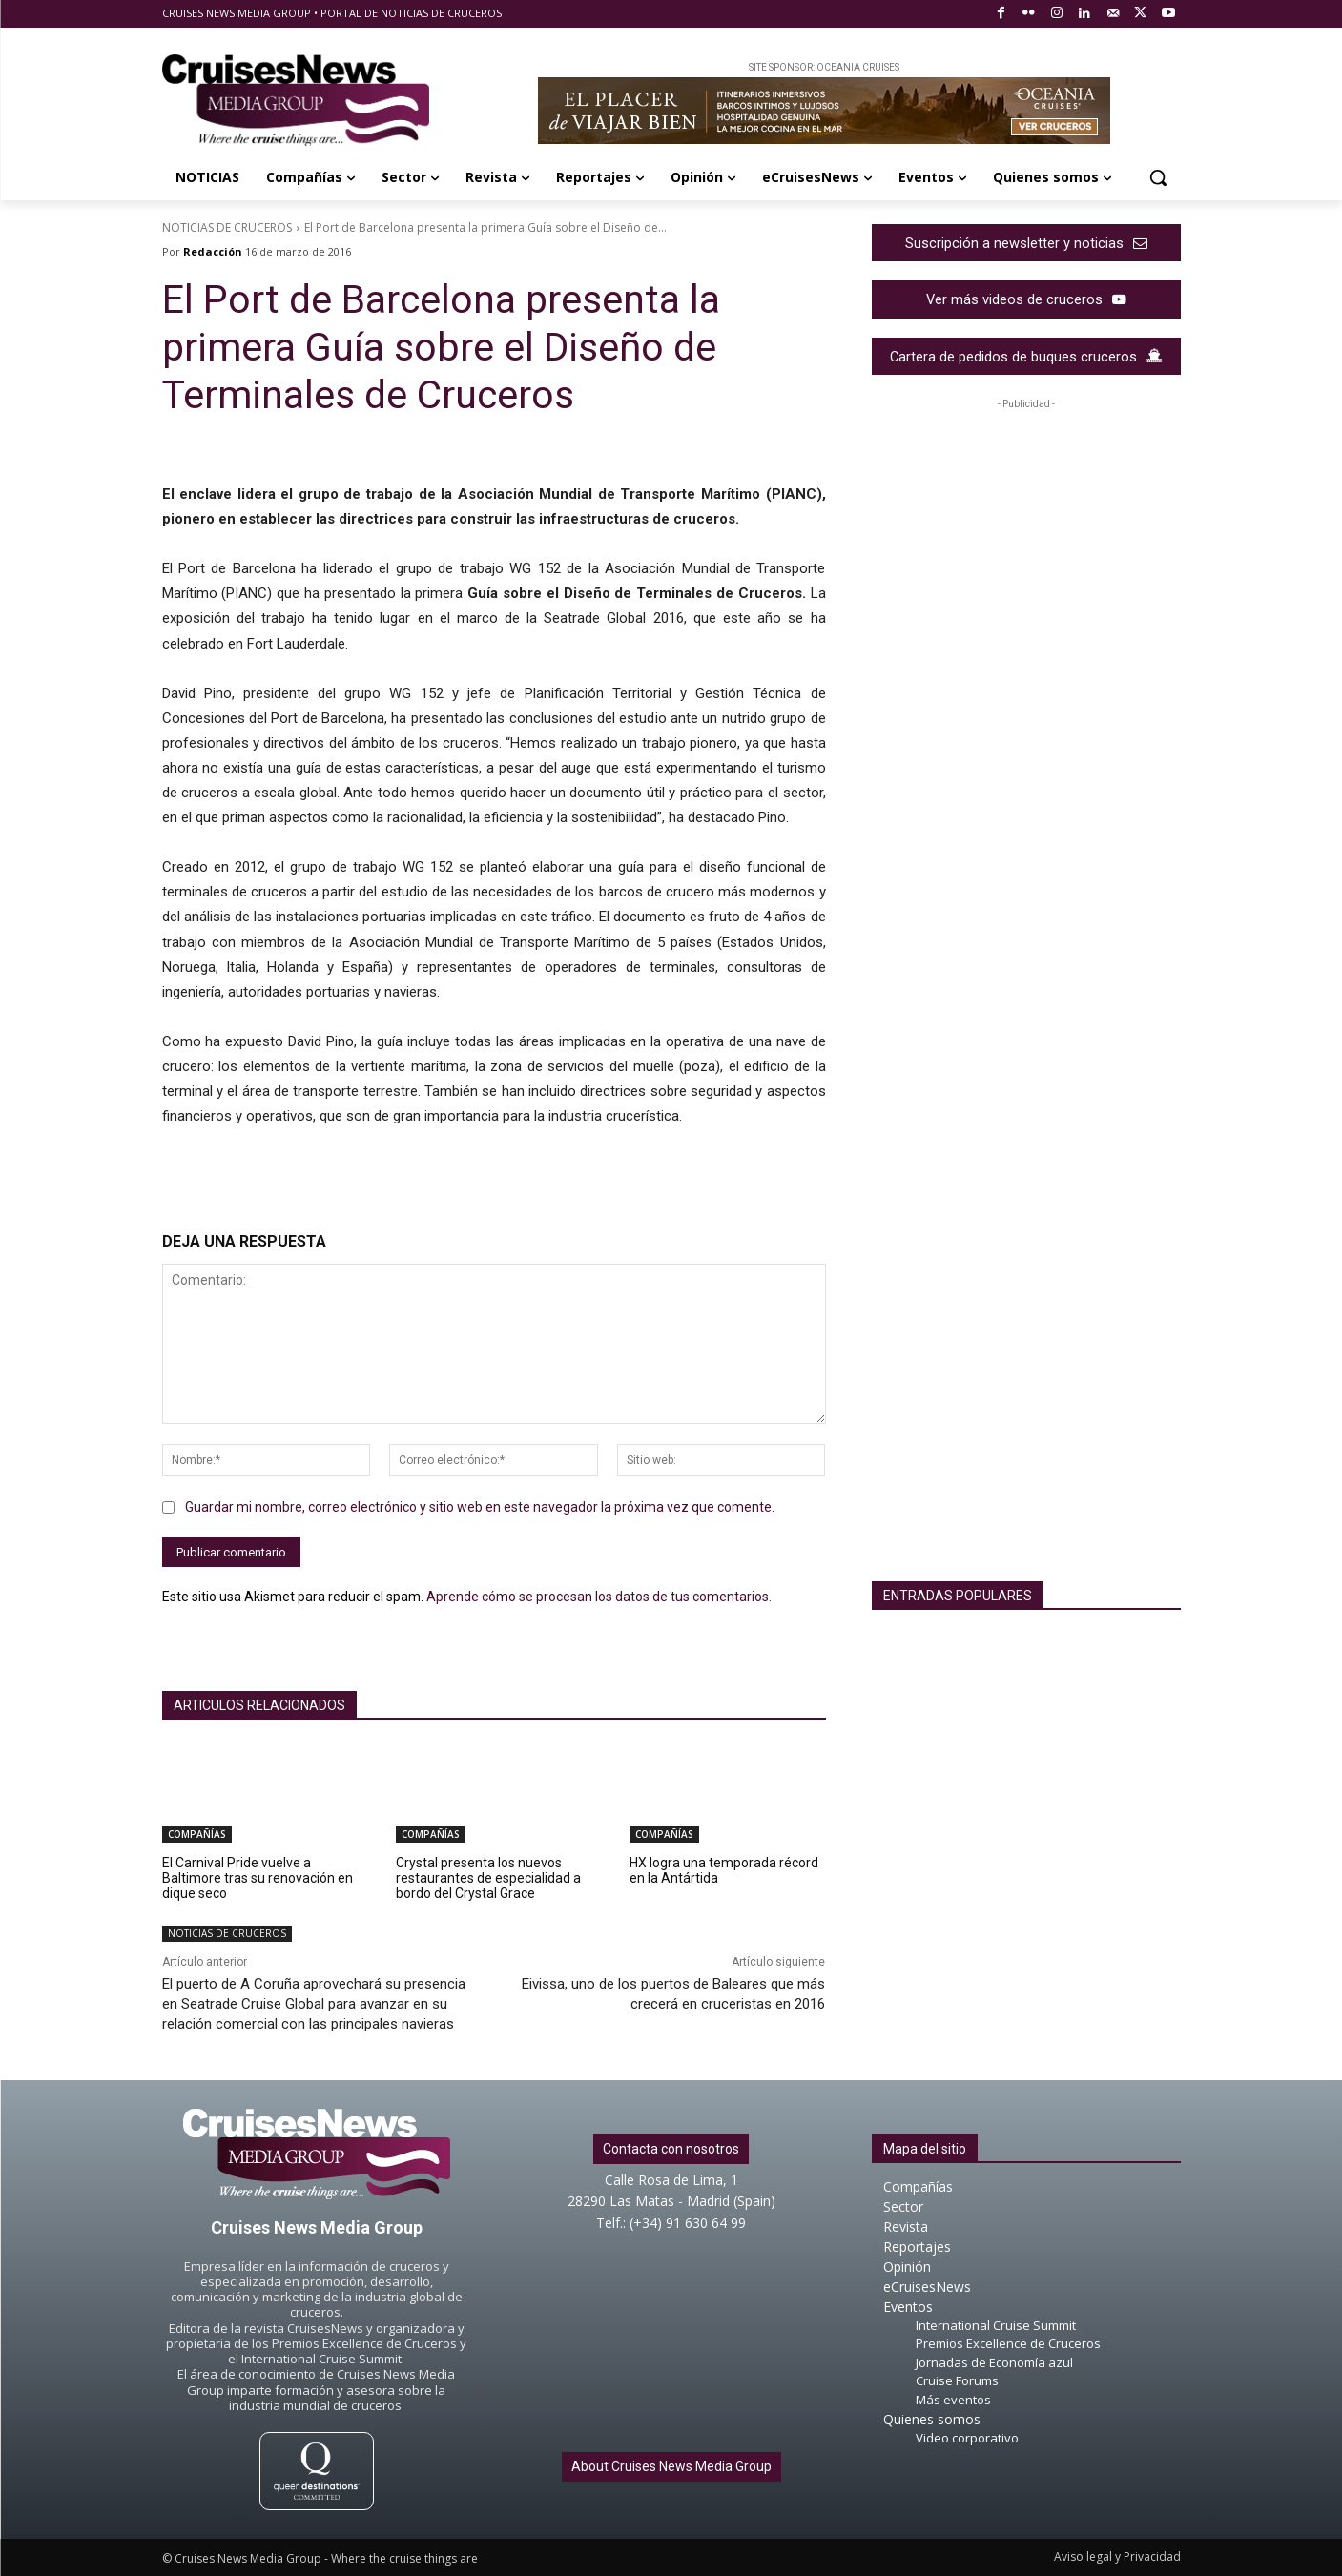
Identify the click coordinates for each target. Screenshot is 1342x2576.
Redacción (212, 251)
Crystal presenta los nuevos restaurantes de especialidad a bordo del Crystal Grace (488, 1878)
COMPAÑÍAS (197, 1834)
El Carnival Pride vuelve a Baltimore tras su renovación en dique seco (257, 1878)
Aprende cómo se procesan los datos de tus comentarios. (599, 1596)
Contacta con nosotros (671, 2148)
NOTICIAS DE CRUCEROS (227, 227)
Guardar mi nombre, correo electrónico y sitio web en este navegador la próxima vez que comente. (479, 1507)
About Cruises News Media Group (671, 2466)
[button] (1158, 177)
